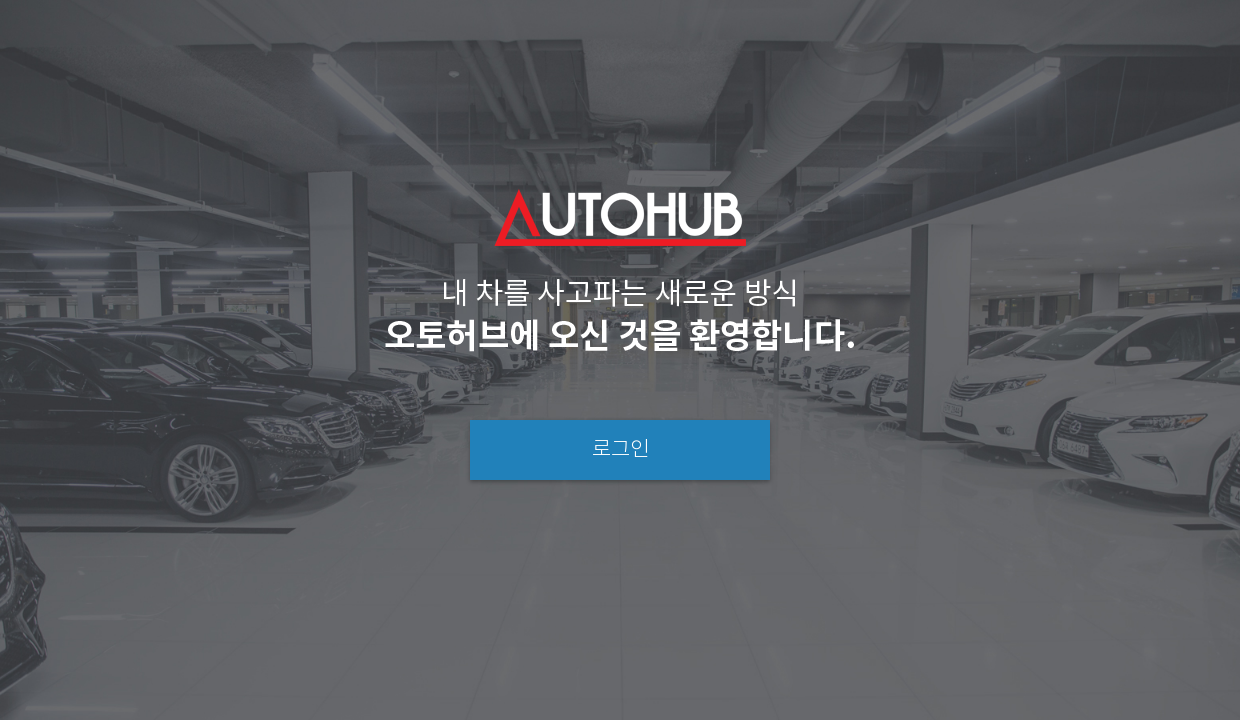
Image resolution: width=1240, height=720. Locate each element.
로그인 (620, 450)
